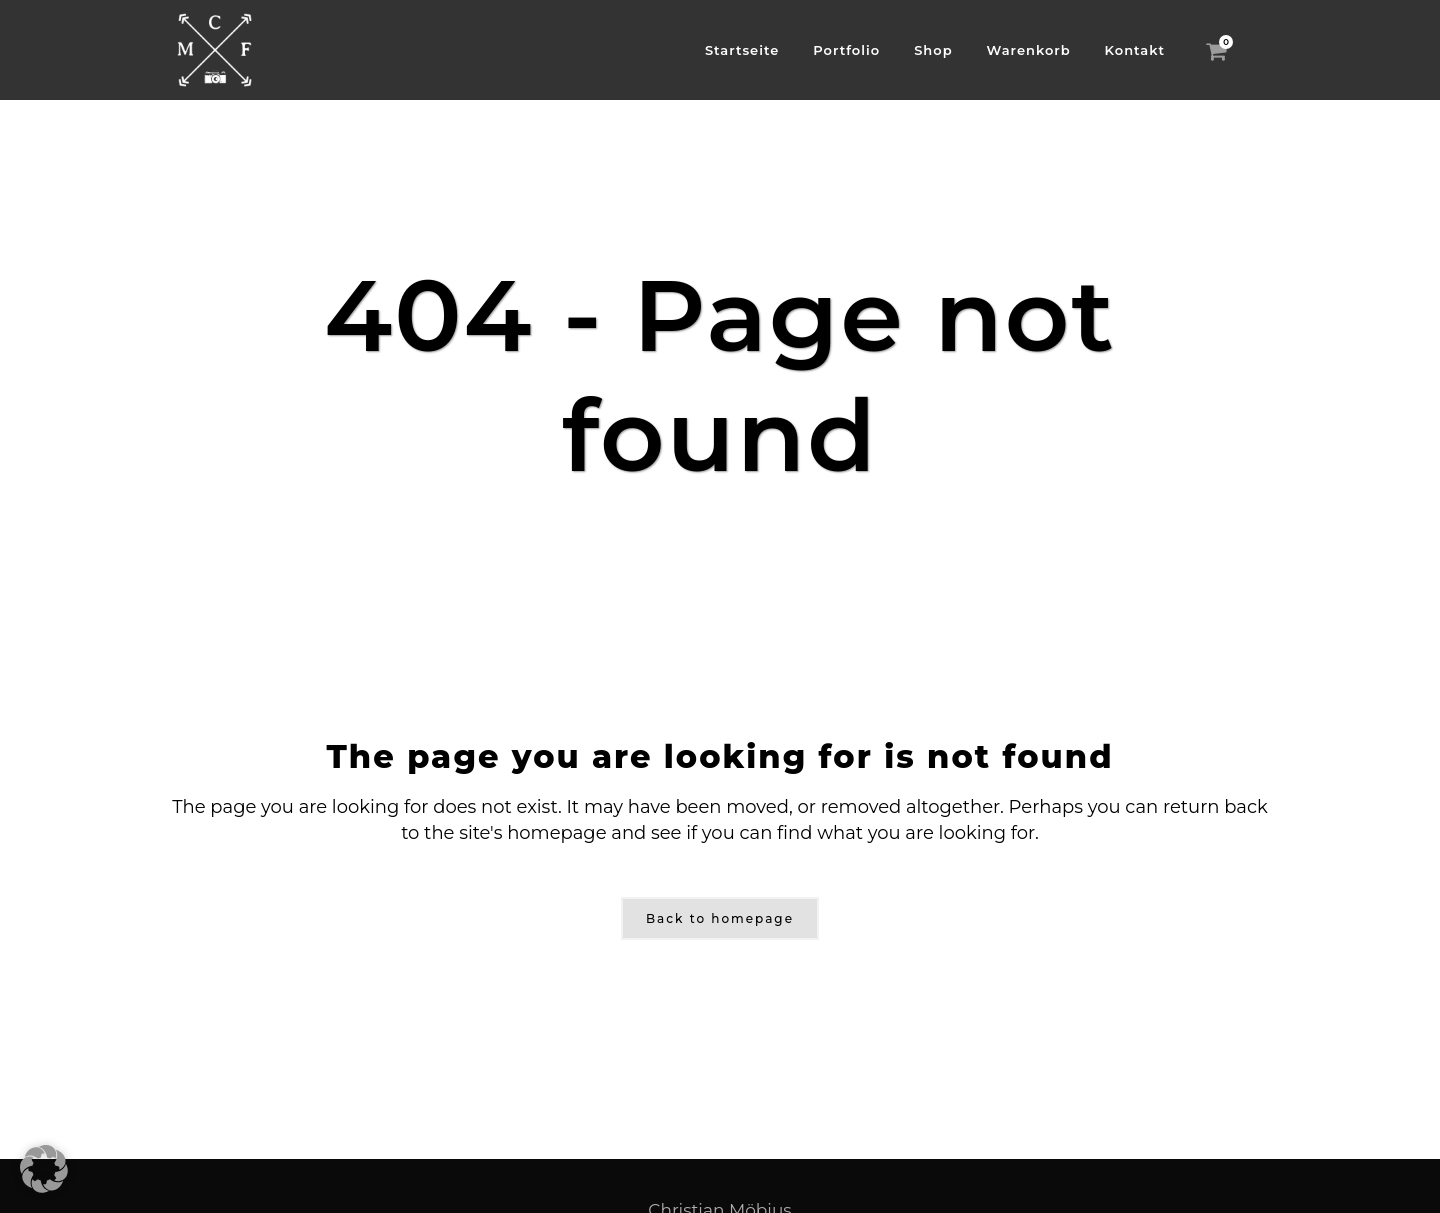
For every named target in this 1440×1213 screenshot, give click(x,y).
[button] (44, 1169)
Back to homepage (720, 918)
